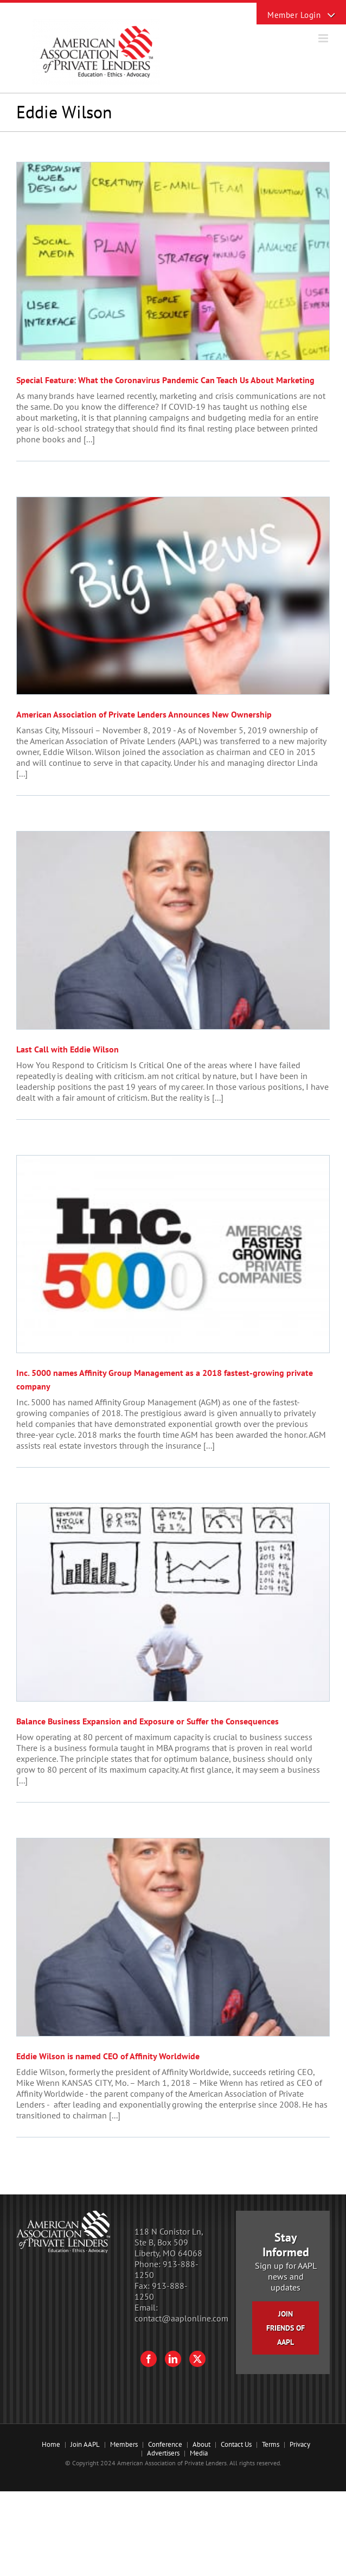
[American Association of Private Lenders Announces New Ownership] (173, 596)
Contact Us (236, 2444)
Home (51, 2444)
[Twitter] (197, 2359)
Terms (270, 2444)
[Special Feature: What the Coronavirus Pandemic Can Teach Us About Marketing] (173, 261)
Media (199, 2453)
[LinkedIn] (173, 2359)
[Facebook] (148, 2359)
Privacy (300, 2444)
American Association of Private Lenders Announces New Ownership (144, 714)
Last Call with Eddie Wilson (67, 1049)
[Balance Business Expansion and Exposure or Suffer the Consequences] (173, 1602)
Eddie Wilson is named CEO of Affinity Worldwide (108, 2056)
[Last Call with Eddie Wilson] (173, 930)
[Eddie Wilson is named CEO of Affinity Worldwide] (173, 1937)
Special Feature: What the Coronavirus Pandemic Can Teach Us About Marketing (165, 380)
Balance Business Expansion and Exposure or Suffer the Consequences (147, 1721)
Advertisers (163, 2453)
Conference (165, 2444)
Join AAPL (85, 2444)
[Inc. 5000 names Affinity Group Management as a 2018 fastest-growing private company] (173, 1254)
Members (124, 2444)
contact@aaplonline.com (181, 2318)
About (201, 2444)
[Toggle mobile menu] (324, 38)
